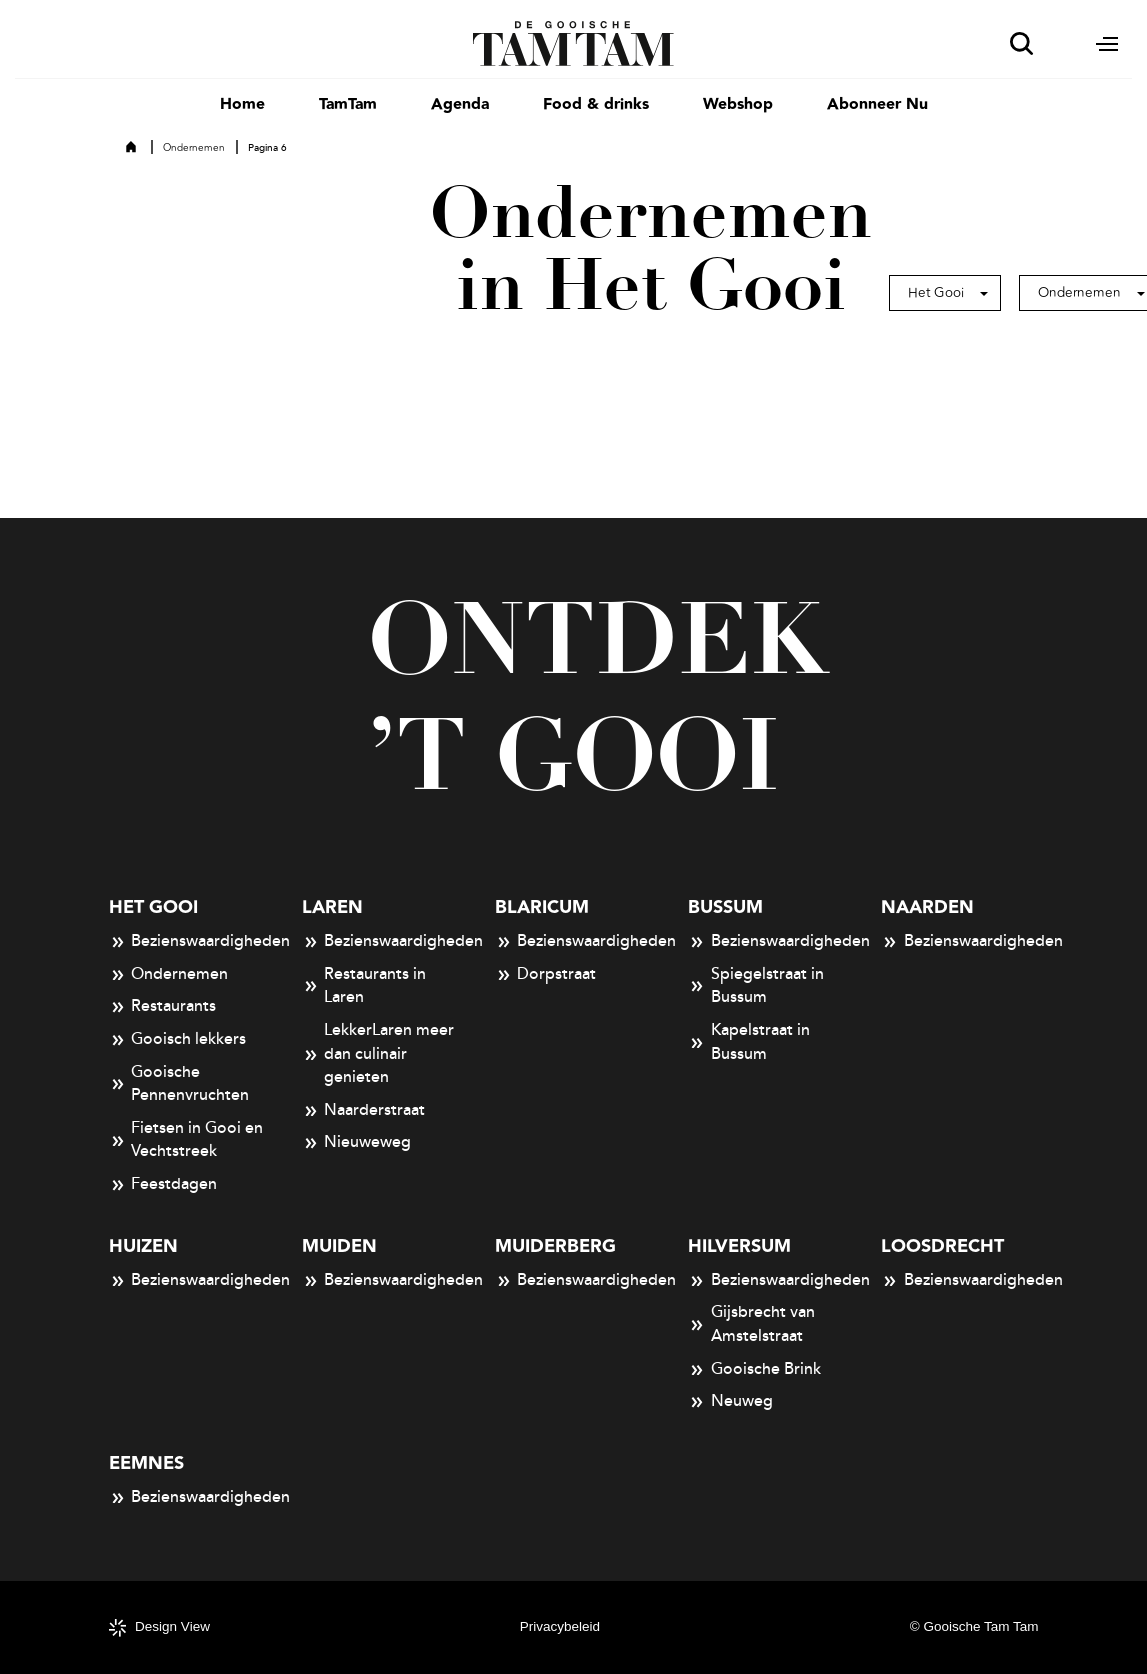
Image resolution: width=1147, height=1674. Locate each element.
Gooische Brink (754, 1370)
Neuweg (730, 1402)
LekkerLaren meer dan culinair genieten (378, 1053)
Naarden (927, 907)
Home (242, 104)
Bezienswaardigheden (187, 942)
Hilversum (739, 1246)
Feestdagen (163, 1185)
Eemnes (146, 1463)
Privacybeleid (560, 1626)
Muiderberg (555, 1246)
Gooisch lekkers (178, 1040)
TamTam (348, 104)
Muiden (339, 1246)
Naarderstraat (364, 1111)
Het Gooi (153, 907)
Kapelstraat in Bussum (749, 1042)
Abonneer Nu (877, 104)
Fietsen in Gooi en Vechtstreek (186, 1140)
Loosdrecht (942, 1246)
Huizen (143, 1246)
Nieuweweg (357, 1143)
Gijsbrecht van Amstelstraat (751, 1324)
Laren (332, 907)
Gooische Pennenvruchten (179, 1084)
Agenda (460, 104)
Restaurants (163, 1007)
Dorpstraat (546, 975)
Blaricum (542, 907)
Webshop (738, 104)
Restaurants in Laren (364, 986)
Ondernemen (194, 148)
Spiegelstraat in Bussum (756, 986)
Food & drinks (596, 104)
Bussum (725, 907)
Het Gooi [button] (936, 292)
